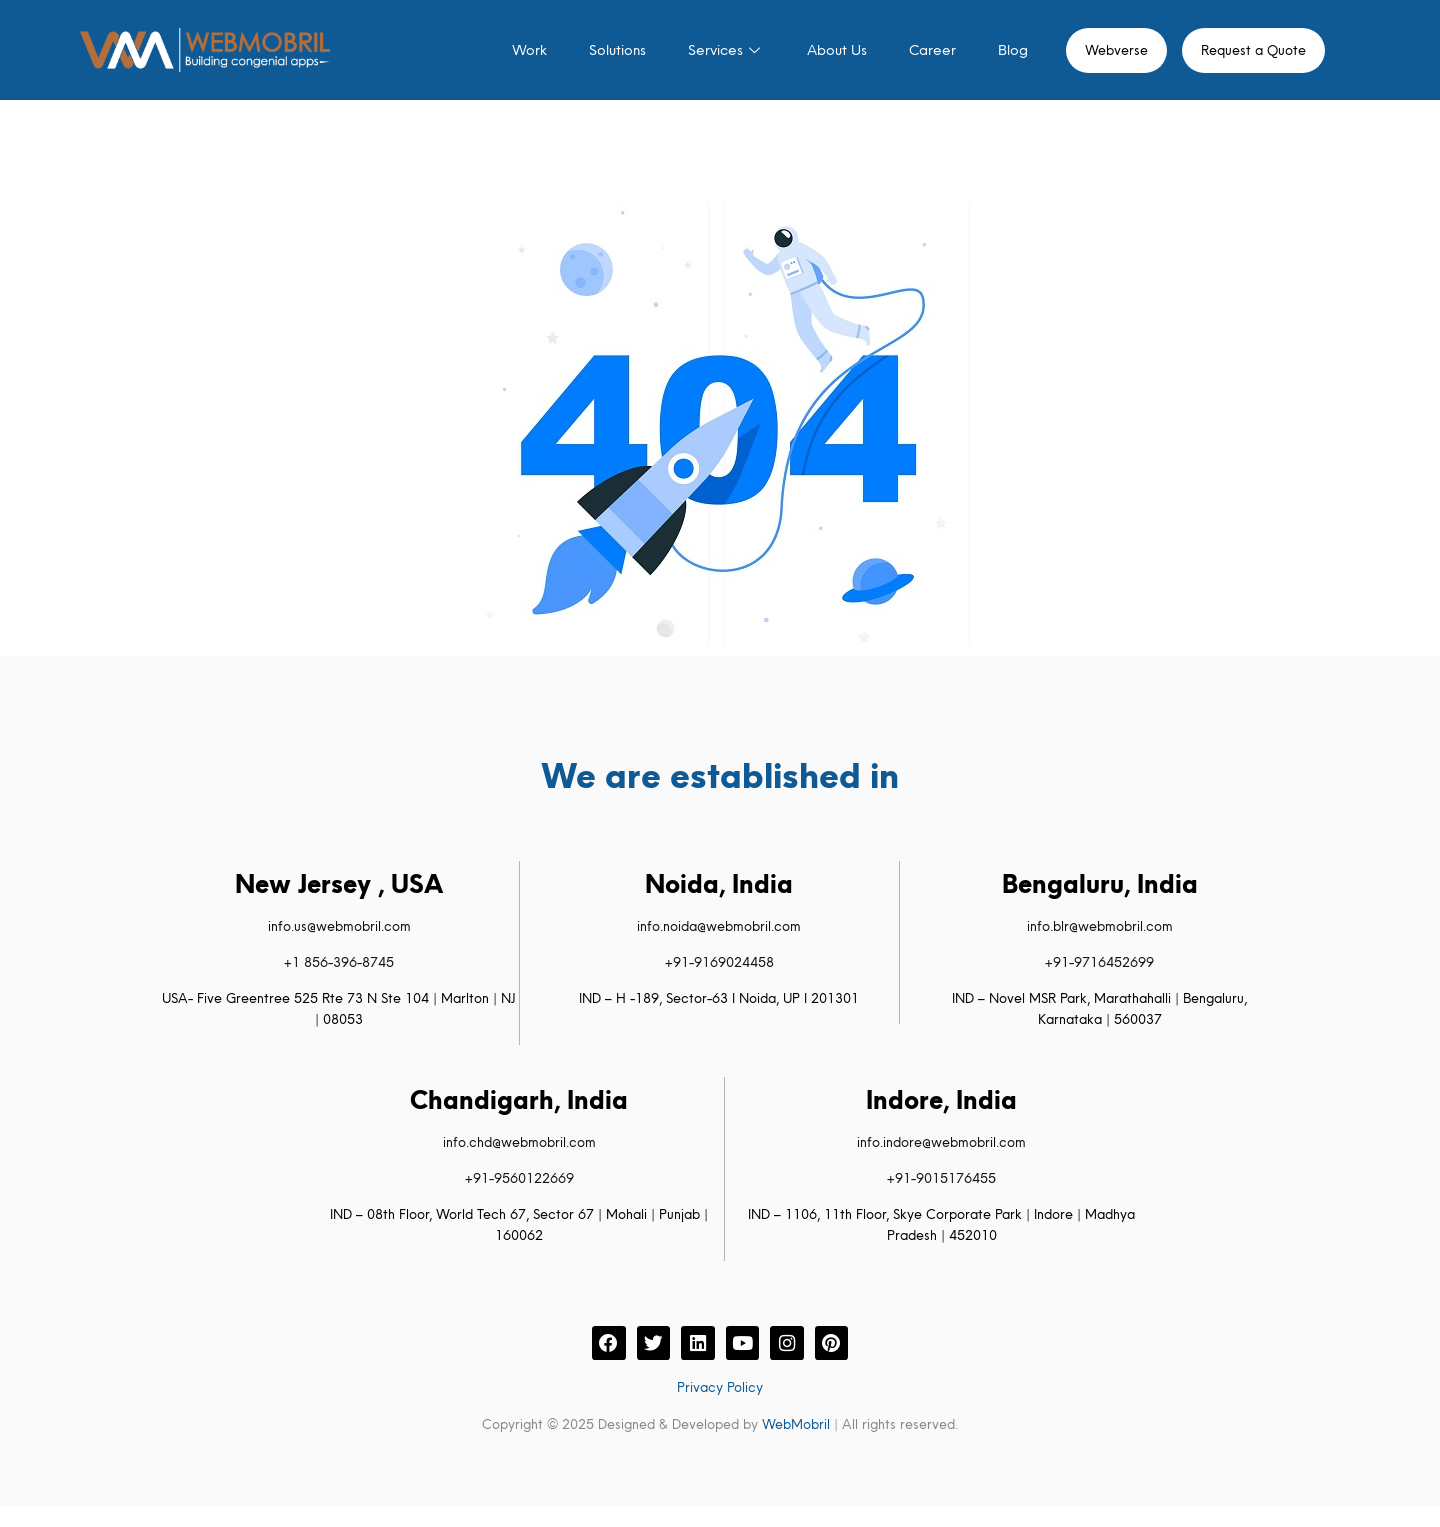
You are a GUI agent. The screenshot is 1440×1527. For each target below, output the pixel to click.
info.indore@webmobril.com (941, 1142)
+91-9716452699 (1099, 962)
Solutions (617, 50)
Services (726, 50)
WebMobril (796, 1426)
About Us (837, 50)
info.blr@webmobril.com (1100, 926)
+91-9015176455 (941, 1178)
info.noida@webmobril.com (719, 926)
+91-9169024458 (719, 962)
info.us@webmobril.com (339, 926)
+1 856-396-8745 (339, 962)
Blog (1013, 50)
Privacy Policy (720, 1389)
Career (932, 50)
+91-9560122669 (519, 1178)
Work (529, 50)
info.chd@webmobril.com (519, 1142)
